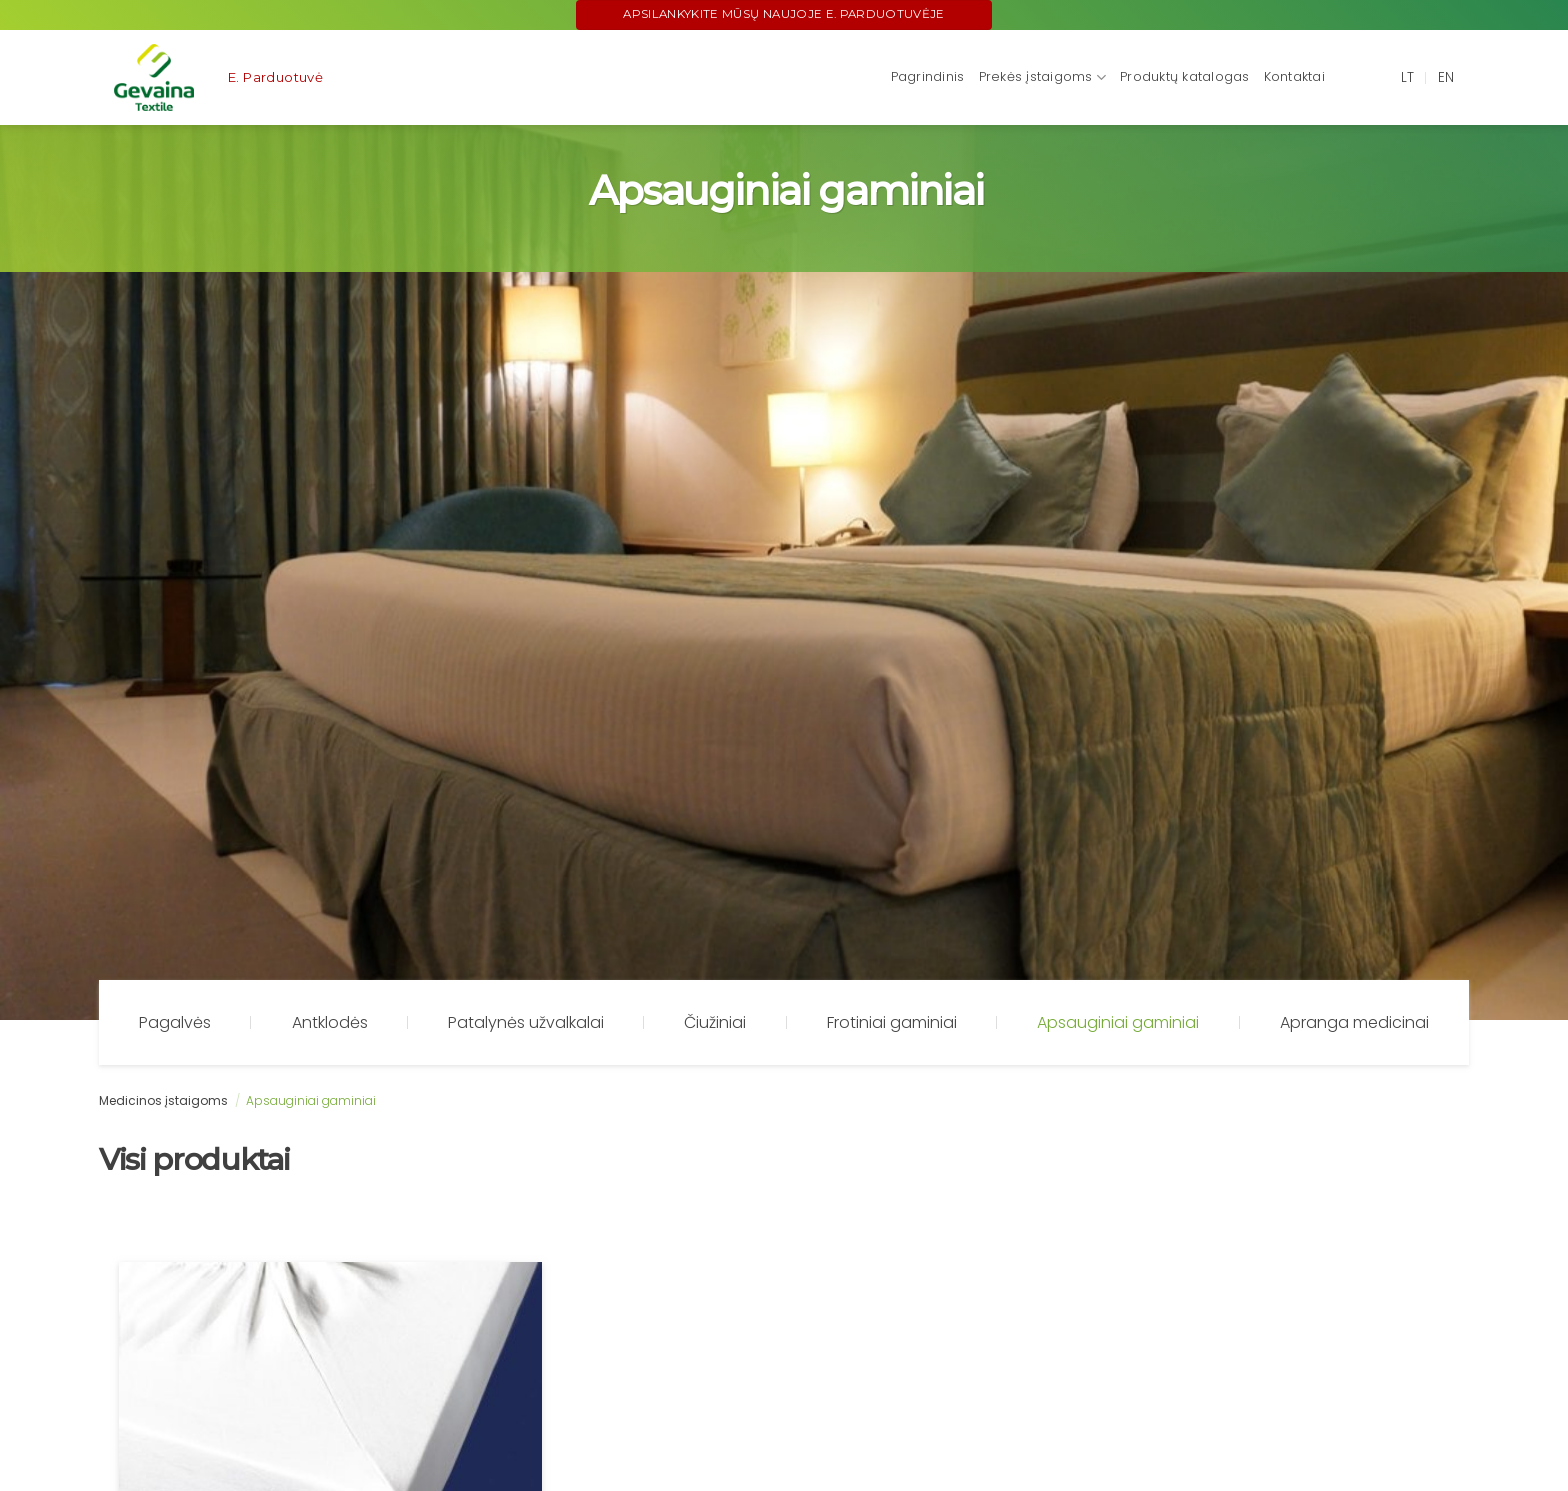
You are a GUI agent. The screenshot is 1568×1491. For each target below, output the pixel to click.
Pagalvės (175, 1022)
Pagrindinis (928, 76)
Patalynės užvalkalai (526, 1022)
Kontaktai (1294, 76)
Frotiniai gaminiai (892, 1022)
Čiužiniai (715, 1022)
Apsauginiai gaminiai (1118, 1022)
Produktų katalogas (1185, 76)
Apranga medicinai (1354, 1022)
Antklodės (330, 1022)
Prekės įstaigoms (1043, 77)
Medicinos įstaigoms (163, 1100)
